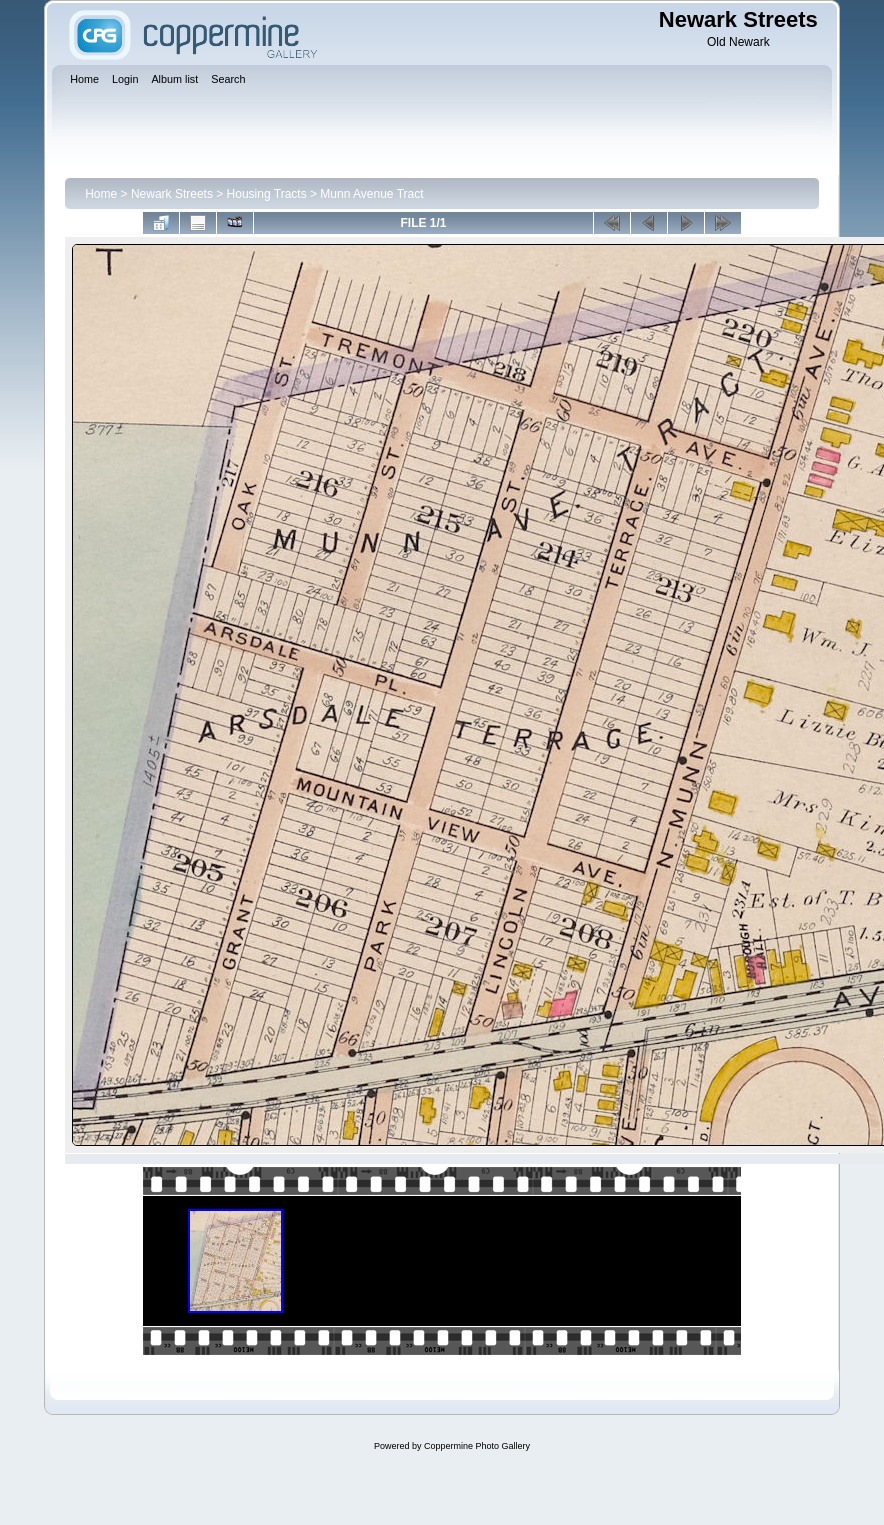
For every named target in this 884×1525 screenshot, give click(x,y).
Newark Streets (172, 194)
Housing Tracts (267, 194)
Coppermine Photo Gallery (477, 1446)
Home (101, 194)
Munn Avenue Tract (371, 194)
